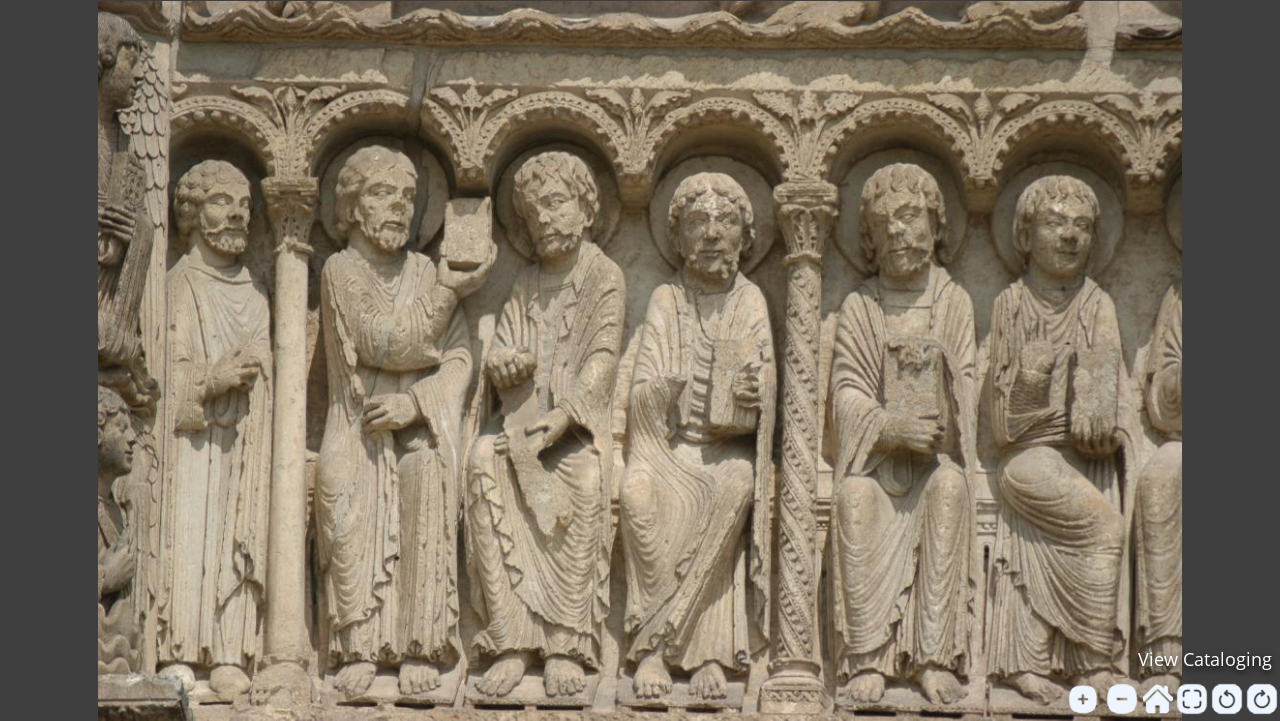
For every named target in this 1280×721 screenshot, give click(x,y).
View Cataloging (1205, 659)
